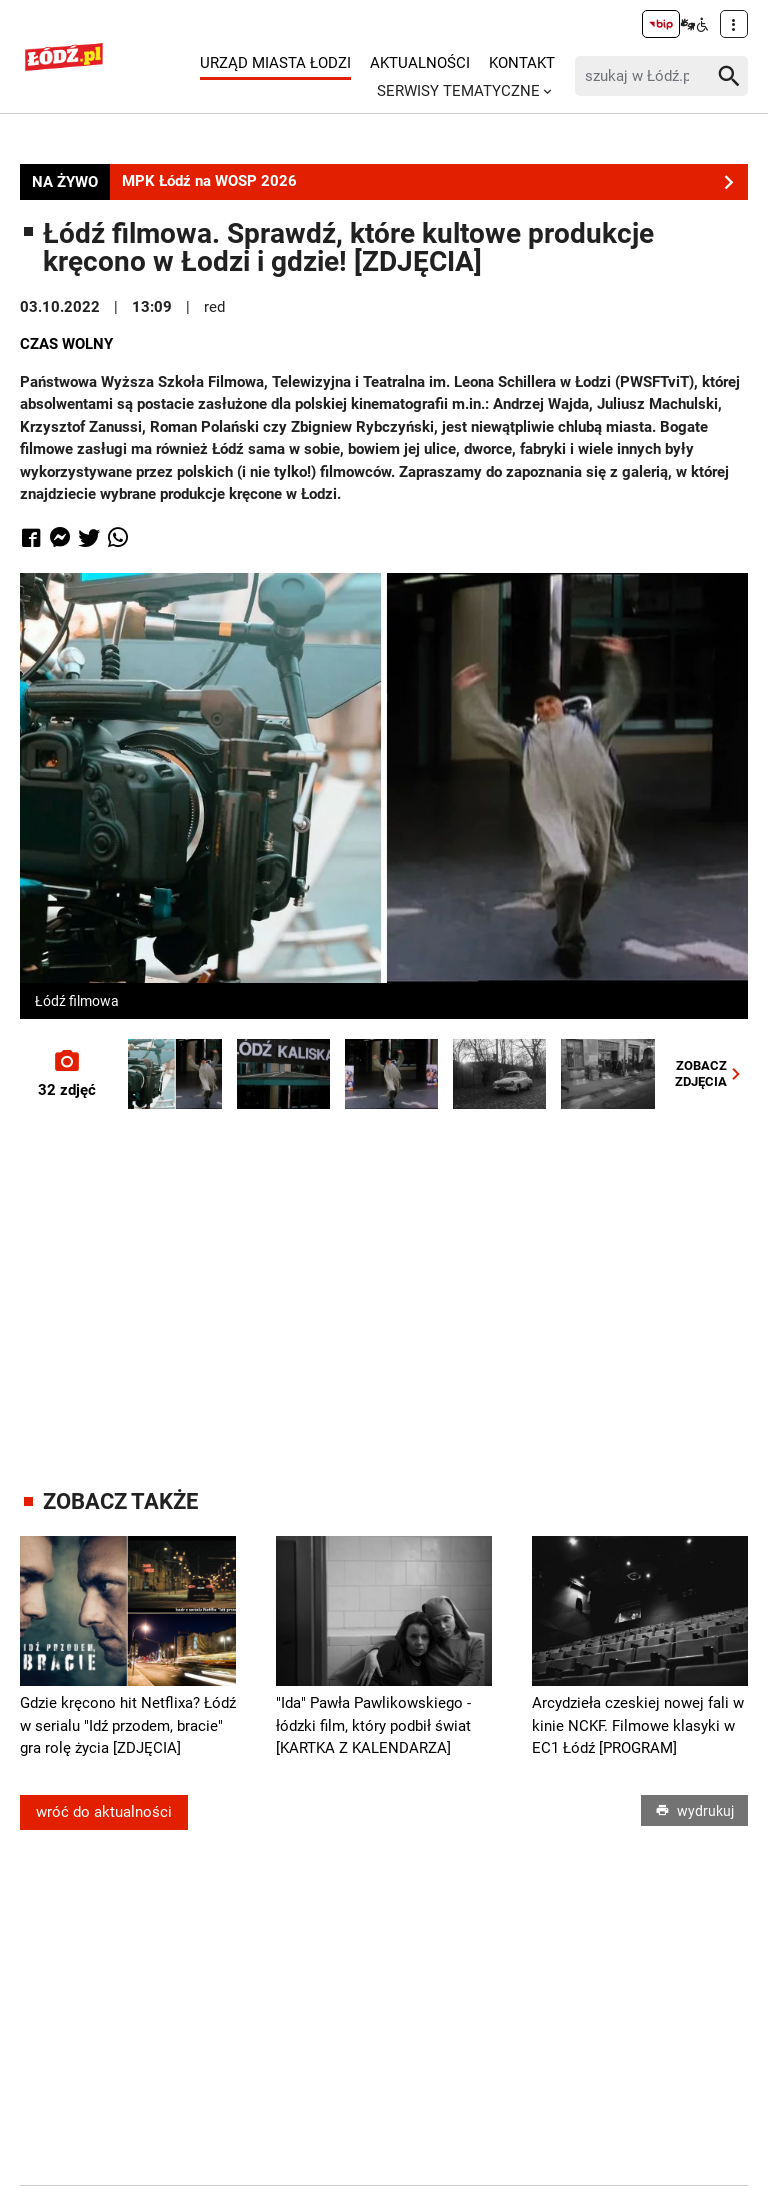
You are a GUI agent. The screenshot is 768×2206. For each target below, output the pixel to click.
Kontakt (522, 63)
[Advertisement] (394, 1279)
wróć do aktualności (104, 1812)
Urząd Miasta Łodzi (275, 63)
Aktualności (420, 63)
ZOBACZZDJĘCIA (711, 1073)
